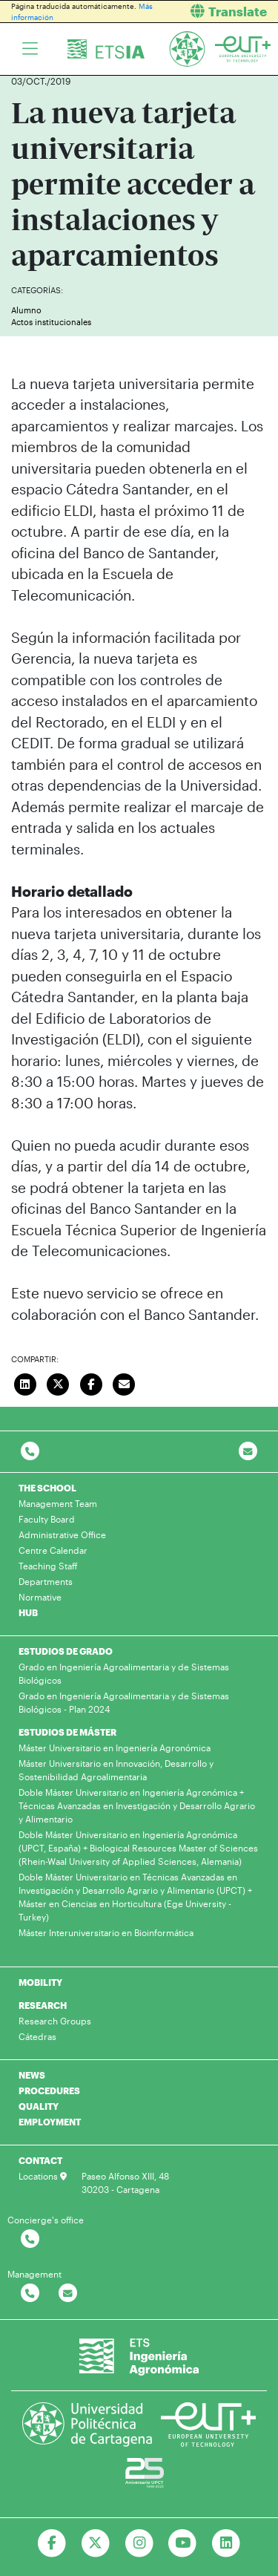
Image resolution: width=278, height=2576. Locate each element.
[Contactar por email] (68, 2294)
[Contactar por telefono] (30, 1452)
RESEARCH (43, 2005)
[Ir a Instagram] (139, 2543)
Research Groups (55, 2021)
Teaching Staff (48, 1565)
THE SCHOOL (47, 1487)
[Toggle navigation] (30, 49)
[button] (214, 11)
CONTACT (40, 2160)
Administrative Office (62, 1534)
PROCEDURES (49, 2090)
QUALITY (39, 2106)
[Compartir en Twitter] (58, 1382)
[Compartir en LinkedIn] (25, 1382)
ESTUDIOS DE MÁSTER (67, 1732)
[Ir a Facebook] (51, 2543)
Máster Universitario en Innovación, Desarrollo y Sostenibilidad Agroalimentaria (116, 1770)
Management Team (58, 1503)
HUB (28, 1612)
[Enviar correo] (124, 1382)
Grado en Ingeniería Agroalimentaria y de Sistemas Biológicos (124, 1673)
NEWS (32, 2075)
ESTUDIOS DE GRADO (66, 1651)
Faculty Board (47, 1519)
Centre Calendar (53, 1550)
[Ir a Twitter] (95, 2543)
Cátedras (37, 2036)
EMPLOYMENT (50, 2121)
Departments (46, 1581)
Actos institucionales (51, 322)
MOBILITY (40, 1982)
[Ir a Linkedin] (226, 2543)
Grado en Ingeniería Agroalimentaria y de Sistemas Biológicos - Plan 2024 (124, 1702)
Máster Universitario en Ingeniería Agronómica (115, 1747)
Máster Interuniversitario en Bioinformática (106, 1932)
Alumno (26, 310)
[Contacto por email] (248, 1452)
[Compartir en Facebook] (91, 1382)
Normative (40, 1597)
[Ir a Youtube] (183, 2543)
